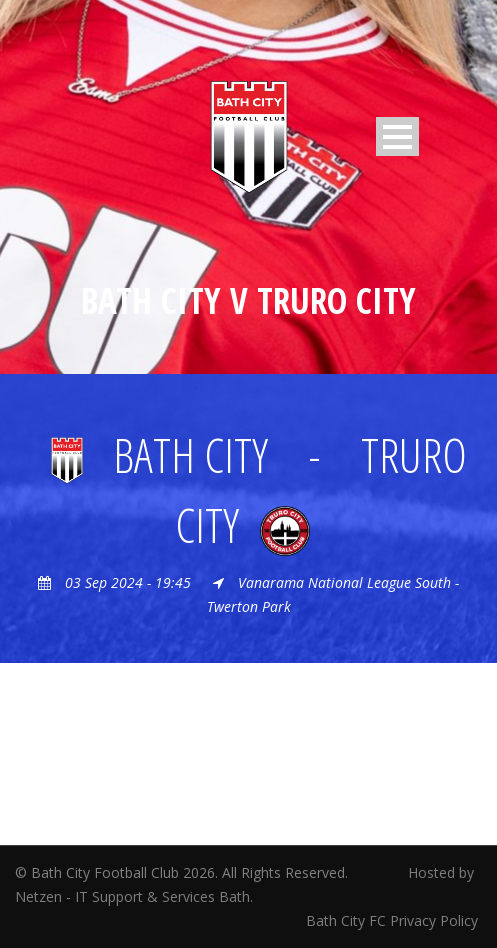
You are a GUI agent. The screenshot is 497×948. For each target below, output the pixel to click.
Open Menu (397, 136)
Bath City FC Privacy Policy (394, 920)
